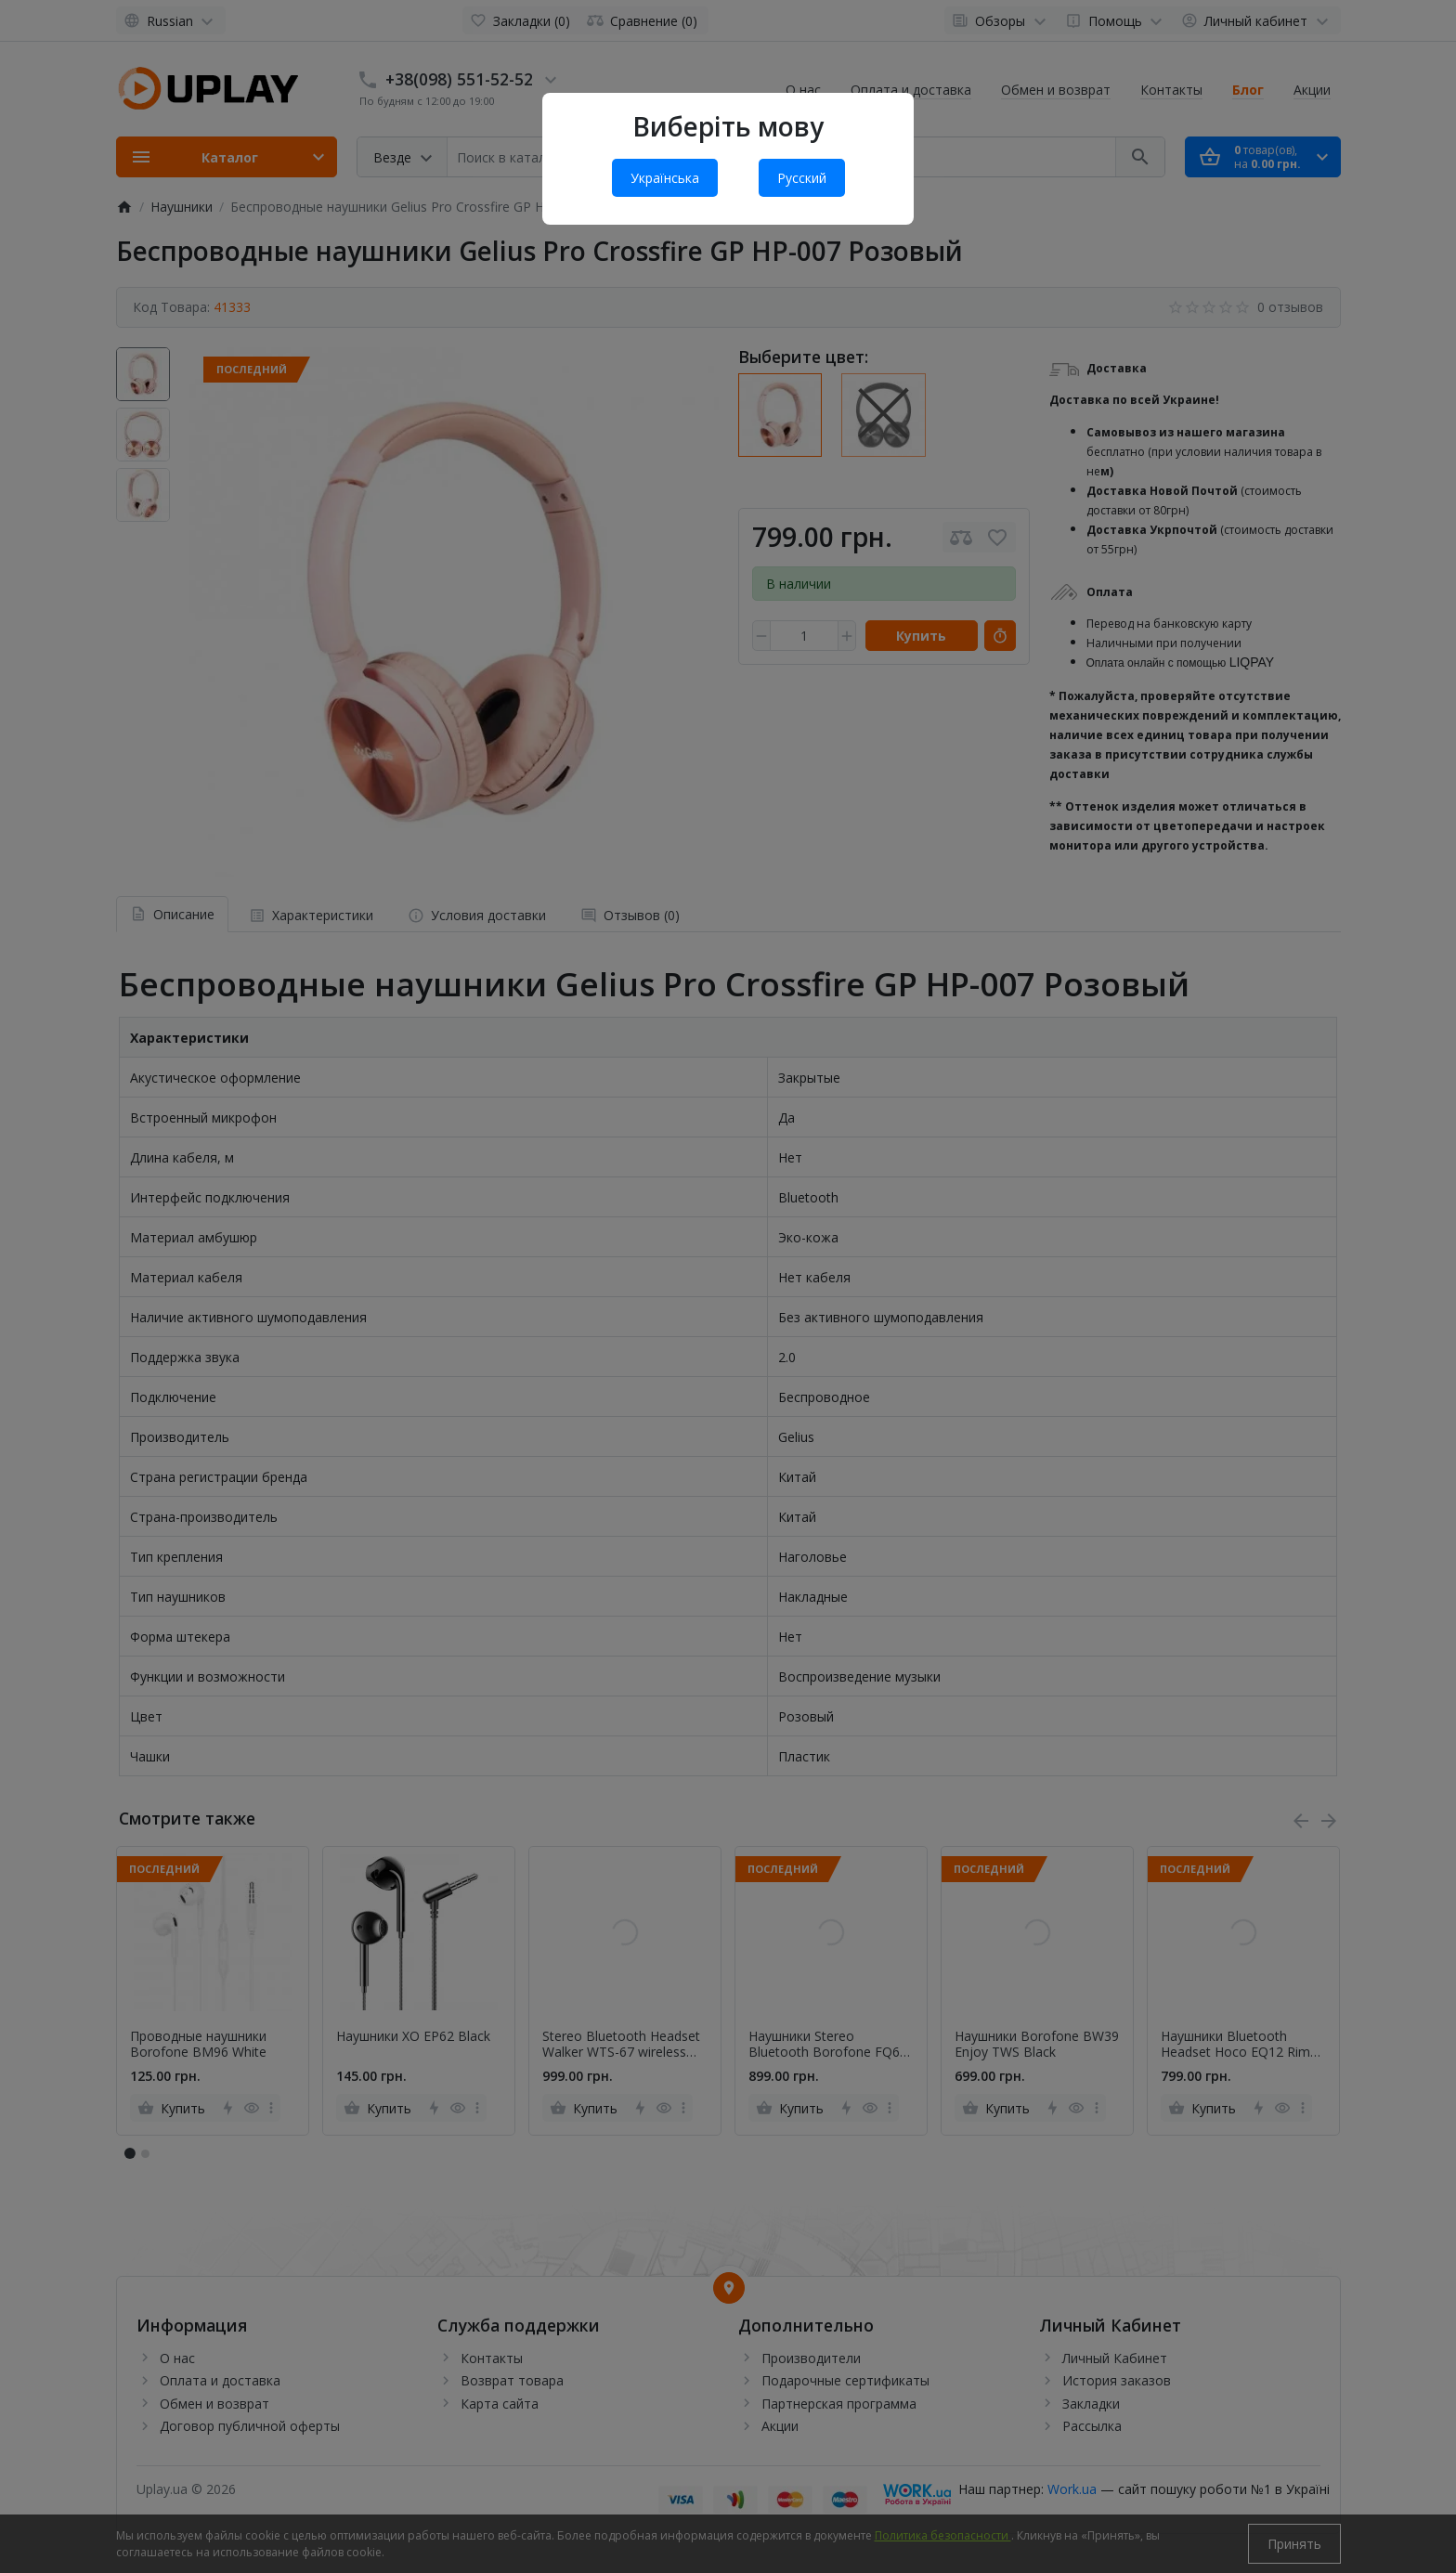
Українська (664, 178)
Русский (801, 178)
